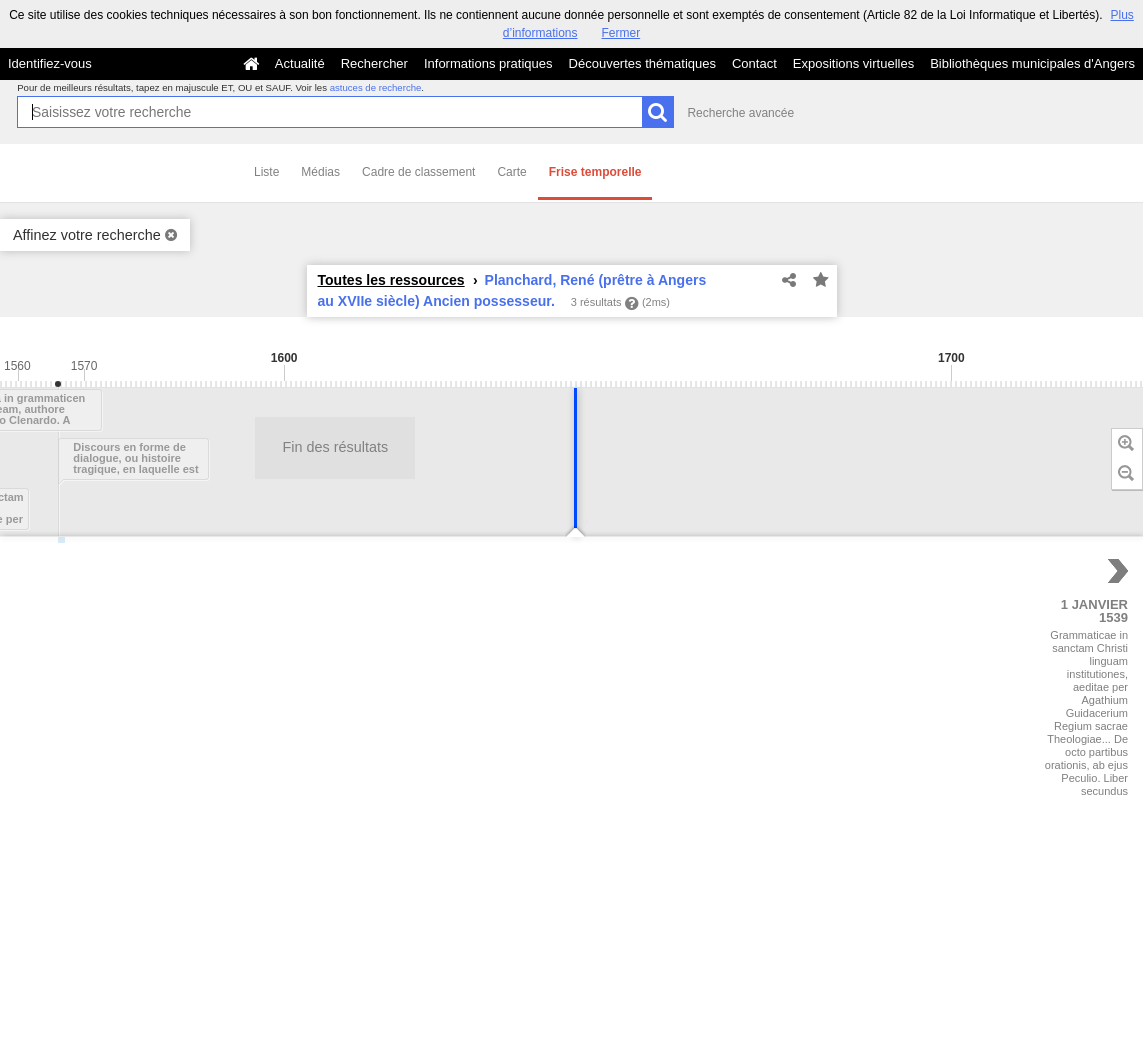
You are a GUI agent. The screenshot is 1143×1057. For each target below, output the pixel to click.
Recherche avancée (740, 113)
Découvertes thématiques (642, 63)
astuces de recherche (376, 87)
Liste (266, 172)
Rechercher (374, 63)
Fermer (621, 33)
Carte (511, 172)
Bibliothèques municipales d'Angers (1032, 63)
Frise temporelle (595, 172)
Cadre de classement (418, 172)
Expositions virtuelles (853, 63)
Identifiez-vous (50, 63)
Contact (754, 63)
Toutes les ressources (391, 280)
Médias (320, 172)
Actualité (300, 63)
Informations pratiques (488, 63)
